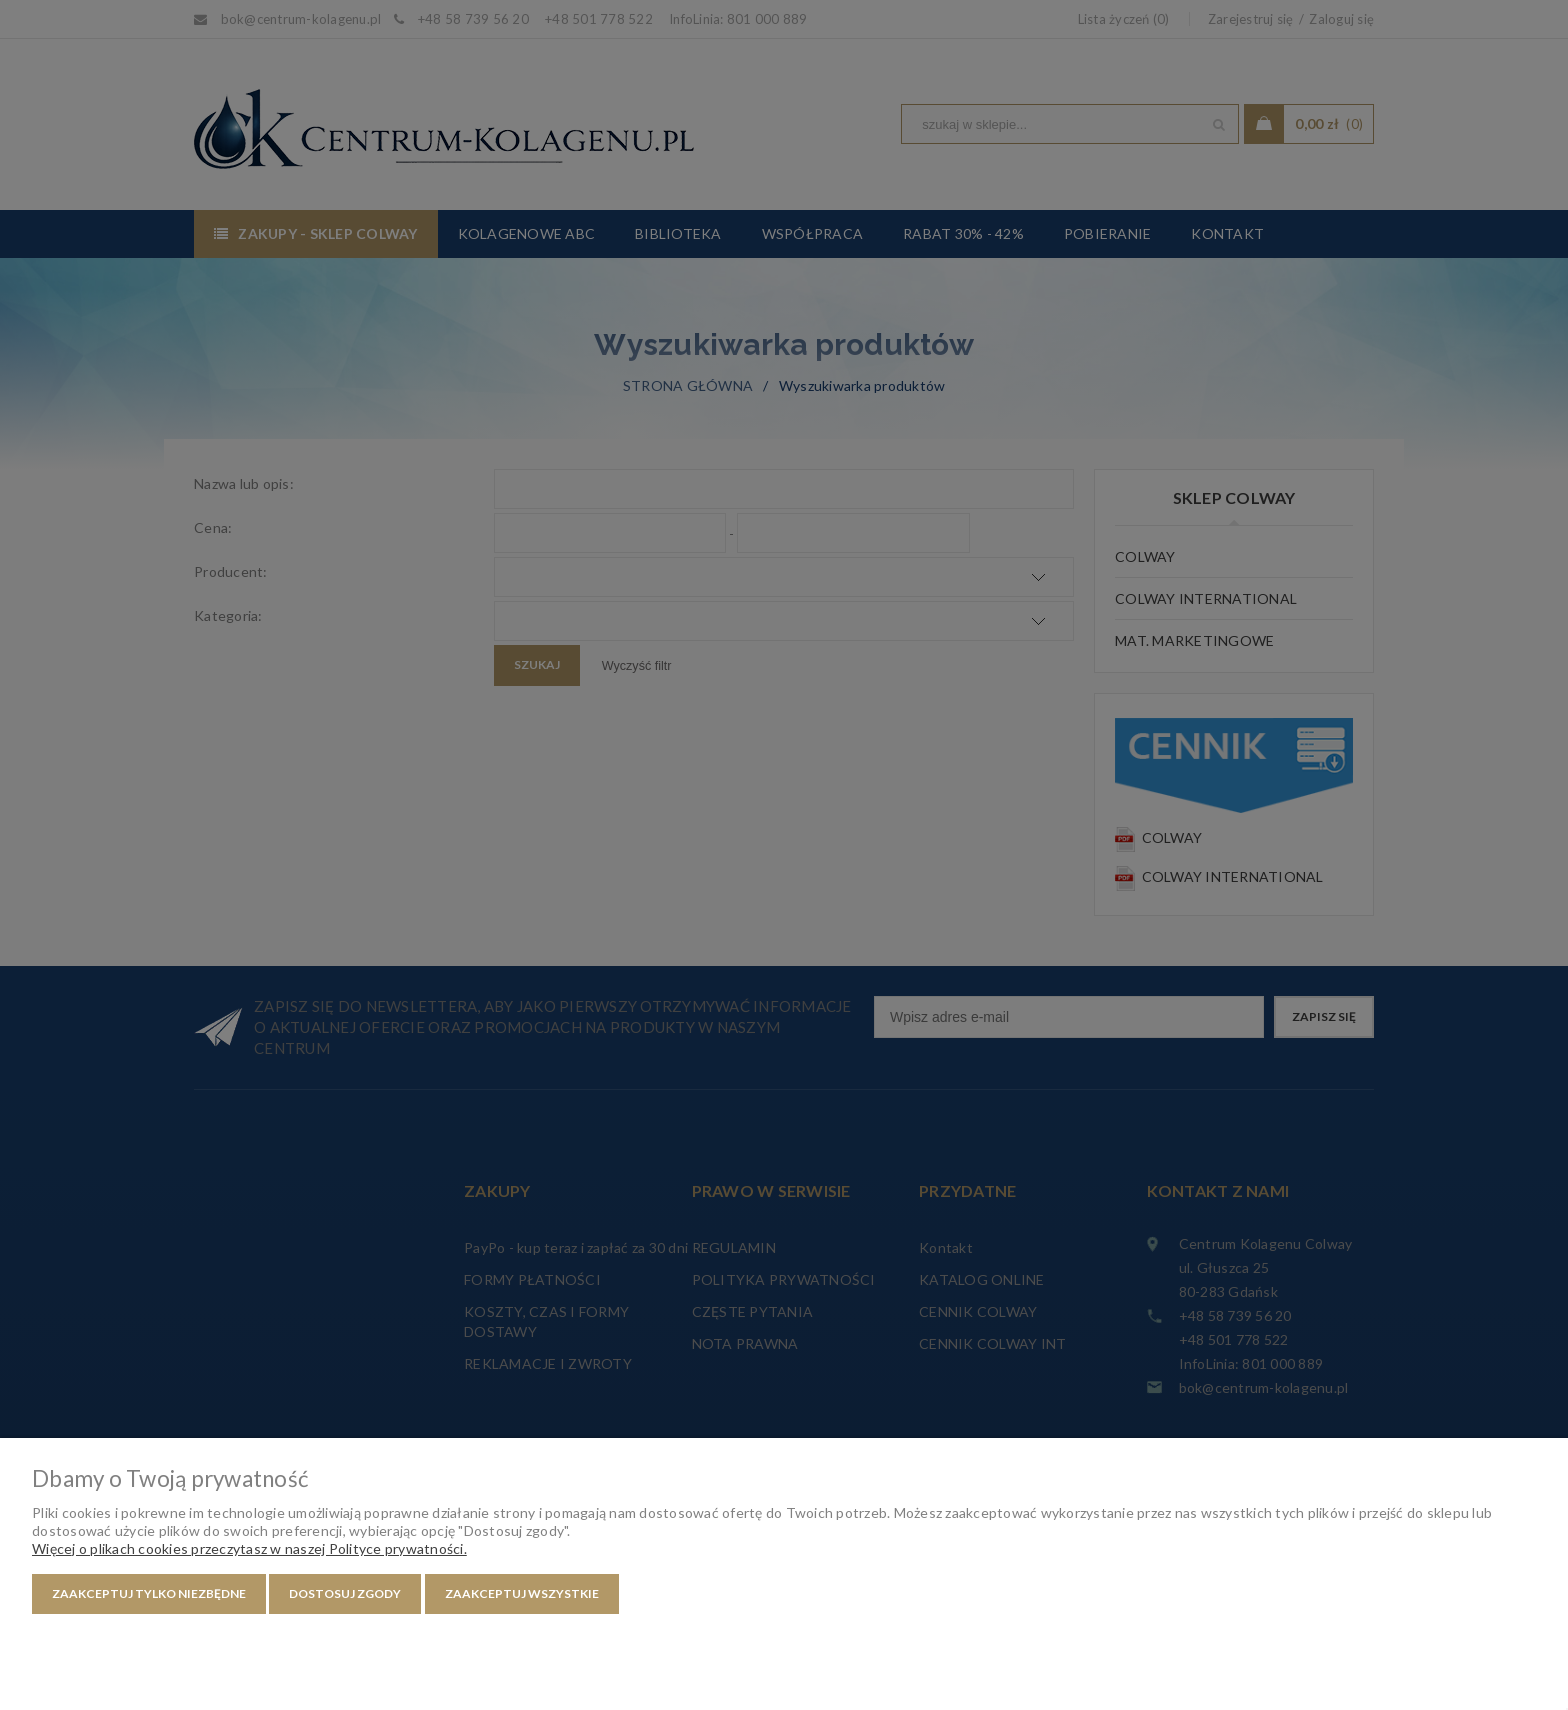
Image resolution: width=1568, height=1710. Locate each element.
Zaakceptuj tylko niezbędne (149, 1593)
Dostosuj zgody (345, 1593)
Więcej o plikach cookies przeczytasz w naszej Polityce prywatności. (249, 1548)
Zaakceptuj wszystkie (522, 1593)
